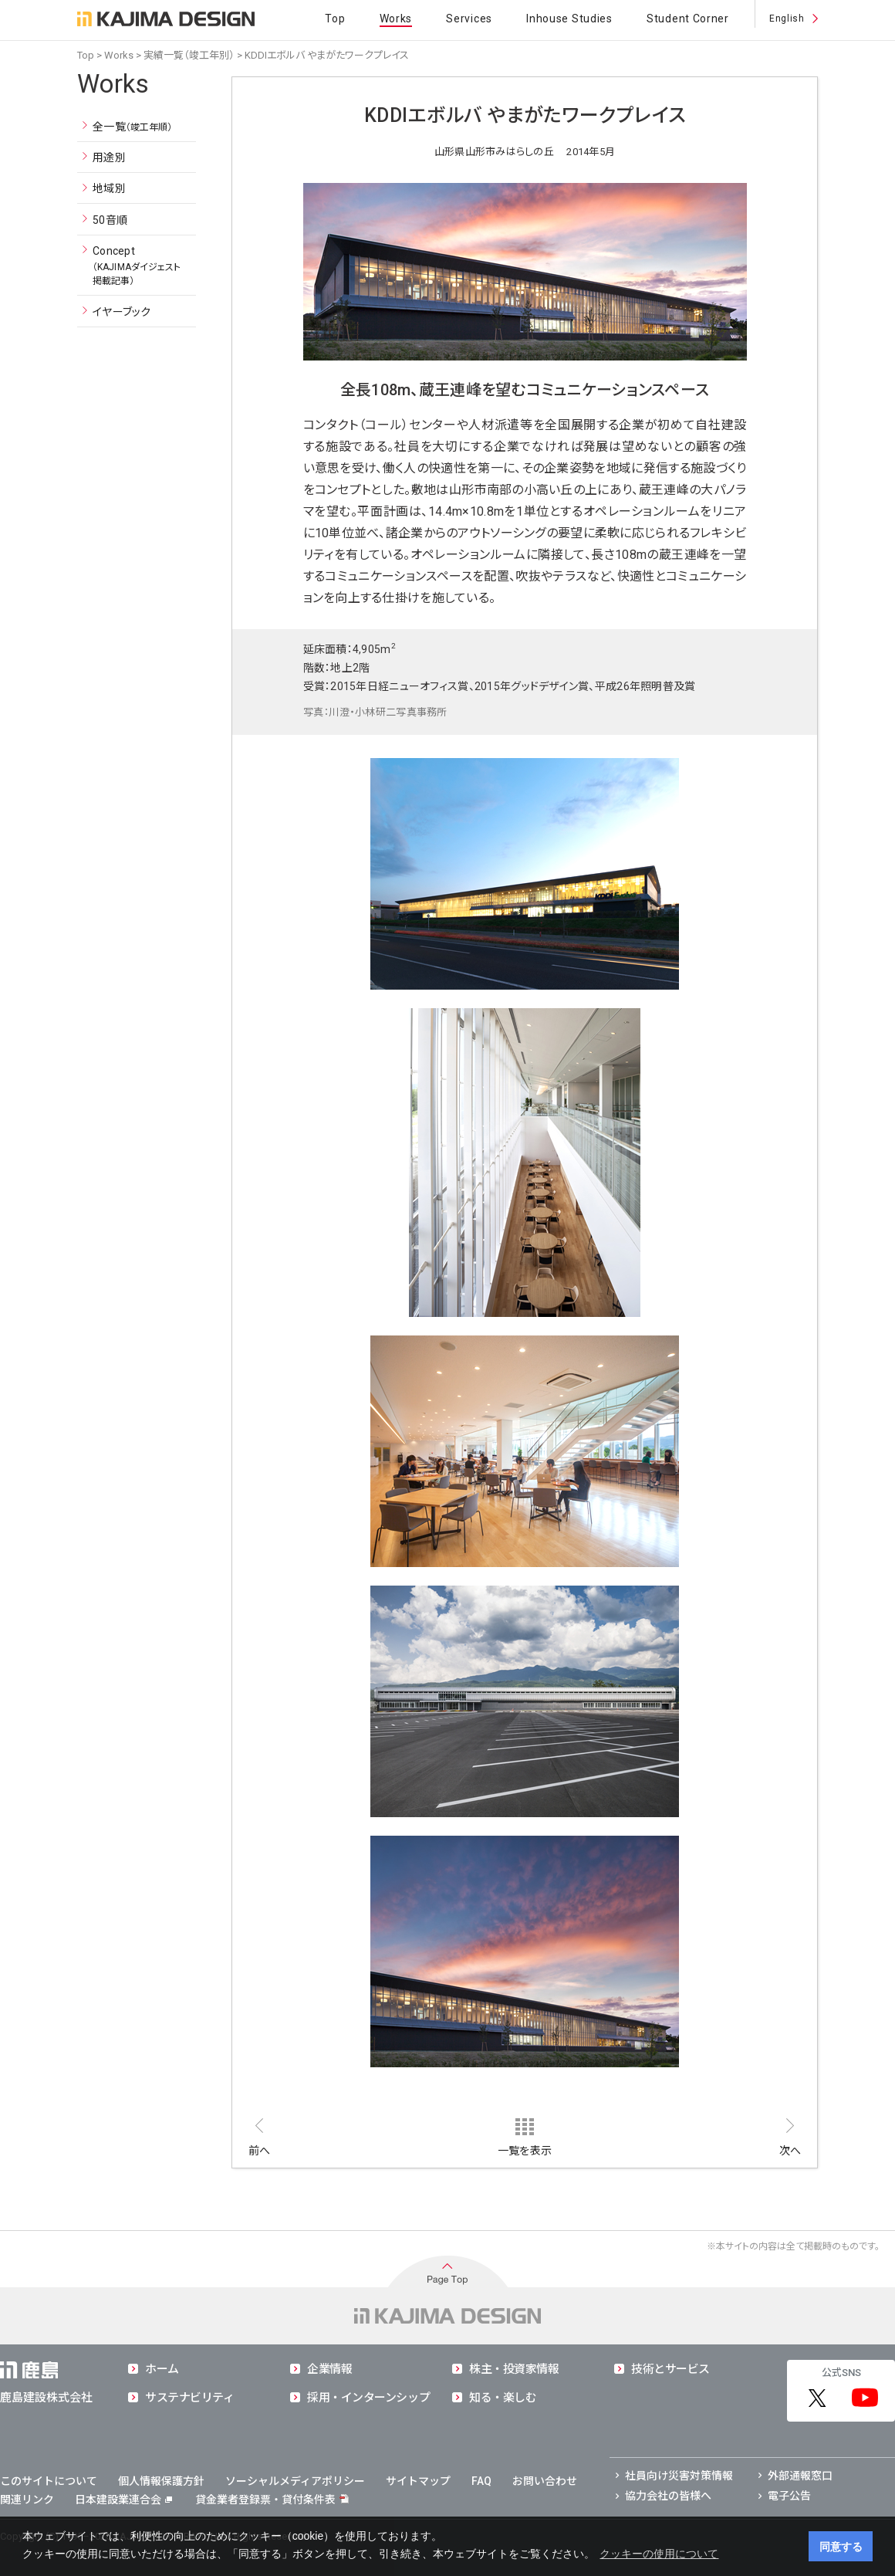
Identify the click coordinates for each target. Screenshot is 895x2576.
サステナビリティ (189, 2398)
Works (396, 18)
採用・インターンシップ (368, 2398)
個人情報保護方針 (161, 2481)
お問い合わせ (544, 2481)
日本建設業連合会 (123, 2499)
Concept (137, 266)
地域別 (109, 188)
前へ (259, 2150)
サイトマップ (418, 2481)
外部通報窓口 (800, 2475)
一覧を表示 (525, 2150)
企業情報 (329, 2369)
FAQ (481, 2481)
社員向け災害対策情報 (679, 2475)
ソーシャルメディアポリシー (295, 2481)
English (786, 18)
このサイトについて (48, 2481)
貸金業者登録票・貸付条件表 (265, 2499)
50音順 (110, 220)
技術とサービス (670, 2369)
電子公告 (789, 2496)
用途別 (109, 157)
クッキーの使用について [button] (658, 2553)
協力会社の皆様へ (668, 2496)
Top (335, 18)
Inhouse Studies (569, 18)
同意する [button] (841, 2546)
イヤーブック (122, 312)
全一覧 (133, 127)
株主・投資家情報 (514, 2369)
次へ (790, 2150)
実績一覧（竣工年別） (189, 55)
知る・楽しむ (502, 2398)
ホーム (162, 2369)
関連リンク (27, 2499)
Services (469, 18)
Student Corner (688, 18)
